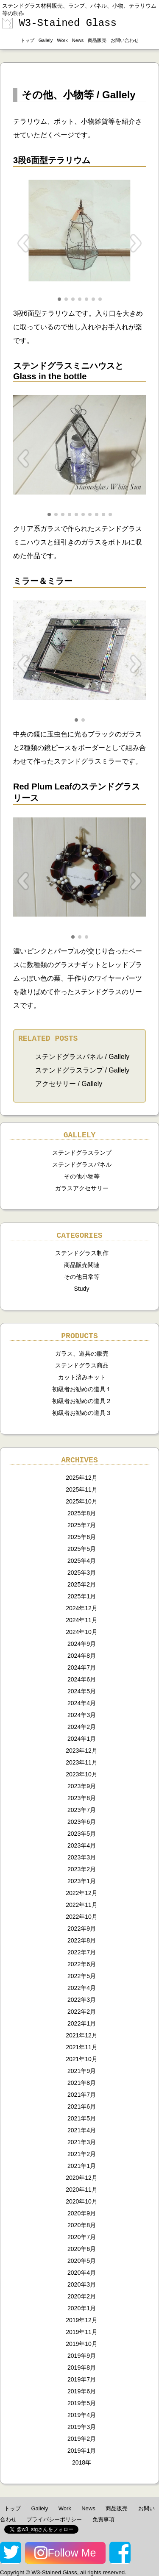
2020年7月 (81, 2237)
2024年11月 (82, 1620)
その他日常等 (82, 1276)
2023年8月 (81, 1798)
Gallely (46, 40)
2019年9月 (81, 2355)
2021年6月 (81, 2106)
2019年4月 (81, 2415)
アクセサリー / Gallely (68, 1083)
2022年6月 (81, 1964)
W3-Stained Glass (59, 23)
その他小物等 (82, 1176)
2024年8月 (81, 1655)
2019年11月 (82, 2332)
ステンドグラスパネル (82, 1164)
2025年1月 (81, 1596)
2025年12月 (82, 1477)
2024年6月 (81, 1679)
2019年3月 (81, 2426)
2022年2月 (81, 2011)
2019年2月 (81, 2438)
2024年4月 (81, 1703)
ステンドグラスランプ (82, 1152)
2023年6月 (81, 1821)
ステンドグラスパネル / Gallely (82, 1056)
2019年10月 (82, 2343)
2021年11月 (82, 2047)
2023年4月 (81, 1845)
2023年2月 (81, 1869)
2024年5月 (81, 1691)
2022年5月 (81, 1976)
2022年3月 (81, 1999)
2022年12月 (82, 1893)
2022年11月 (82, 1904)
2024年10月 (82, 1631)
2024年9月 (81, 1643)
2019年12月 (82, 2320)
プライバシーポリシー (54, 2519)
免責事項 (103, 2519)
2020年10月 (82, 2201)
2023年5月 (81, 1833)
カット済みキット (82, 1377)
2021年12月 (82, 2035)
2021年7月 (81, 2094)
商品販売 (97, 40)
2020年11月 (82, 2189)
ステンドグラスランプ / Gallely (82, 1070)
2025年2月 (81, 1584)
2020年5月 (81, 2260)
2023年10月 (82, 1774)
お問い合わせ (125, 40)
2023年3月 (81, 1857)
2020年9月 (81, 2213)
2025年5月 (81, 1548)
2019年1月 (81, 2450)
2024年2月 (81, 1726)
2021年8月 (81, 2082)
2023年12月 (82, 1750)
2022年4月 (81, 1987)
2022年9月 (81, 1928)
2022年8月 (81, 1940)
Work (62, 40)
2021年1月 (81, 2165)
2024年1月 (81, 1738)
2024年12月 (82, 1608)
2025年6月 (81, 1537)
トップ (27, 40)
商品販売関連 (82, 1265)
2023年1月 (81, 1881)
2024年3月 (81, 1715)
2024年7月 (81, 1667)
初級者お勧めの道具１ (82, 1389)
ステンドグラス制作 (82, 1253)
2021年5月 (81, 2118)
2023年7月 (81, 1809)
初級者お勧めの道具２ (82, 1401)
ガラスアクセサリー (82, 1188)
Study (81, 1288)
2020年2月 (81, 2296)
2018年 (81, 2462)
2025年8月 (81, 1513)
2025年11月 (82, 1489)
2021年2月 (81, 2154)
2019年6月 (81, 2391)
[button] (59, 299)
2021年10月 (82, 2059)
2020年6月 (81, 2248)
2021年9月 (81, 2070)
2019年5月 (81, 2403)
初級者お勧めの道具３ (82, 1412)
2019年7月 (81, 2379)
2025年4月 (81, 1560)
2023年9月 (81, 1786)
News (78, 40)
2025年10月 (82, 1501)
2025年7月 (81, 1525)
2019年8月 (81, 2367)
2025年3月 (81, 1572)
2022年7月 (81, 1952)
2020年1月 (81, 2308)
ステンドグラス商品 (82, 1365)
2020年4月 (81, 2272)
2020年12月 (82, 2177)
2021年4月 (81, 2130)
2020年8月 (81, 2225)
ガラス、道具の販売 (82, 1353)
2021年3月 (81, 2142)
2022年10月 (82, 1916)
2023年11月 (82, 1762)
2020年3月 (81, 2284)
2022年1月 (81, 2023)
